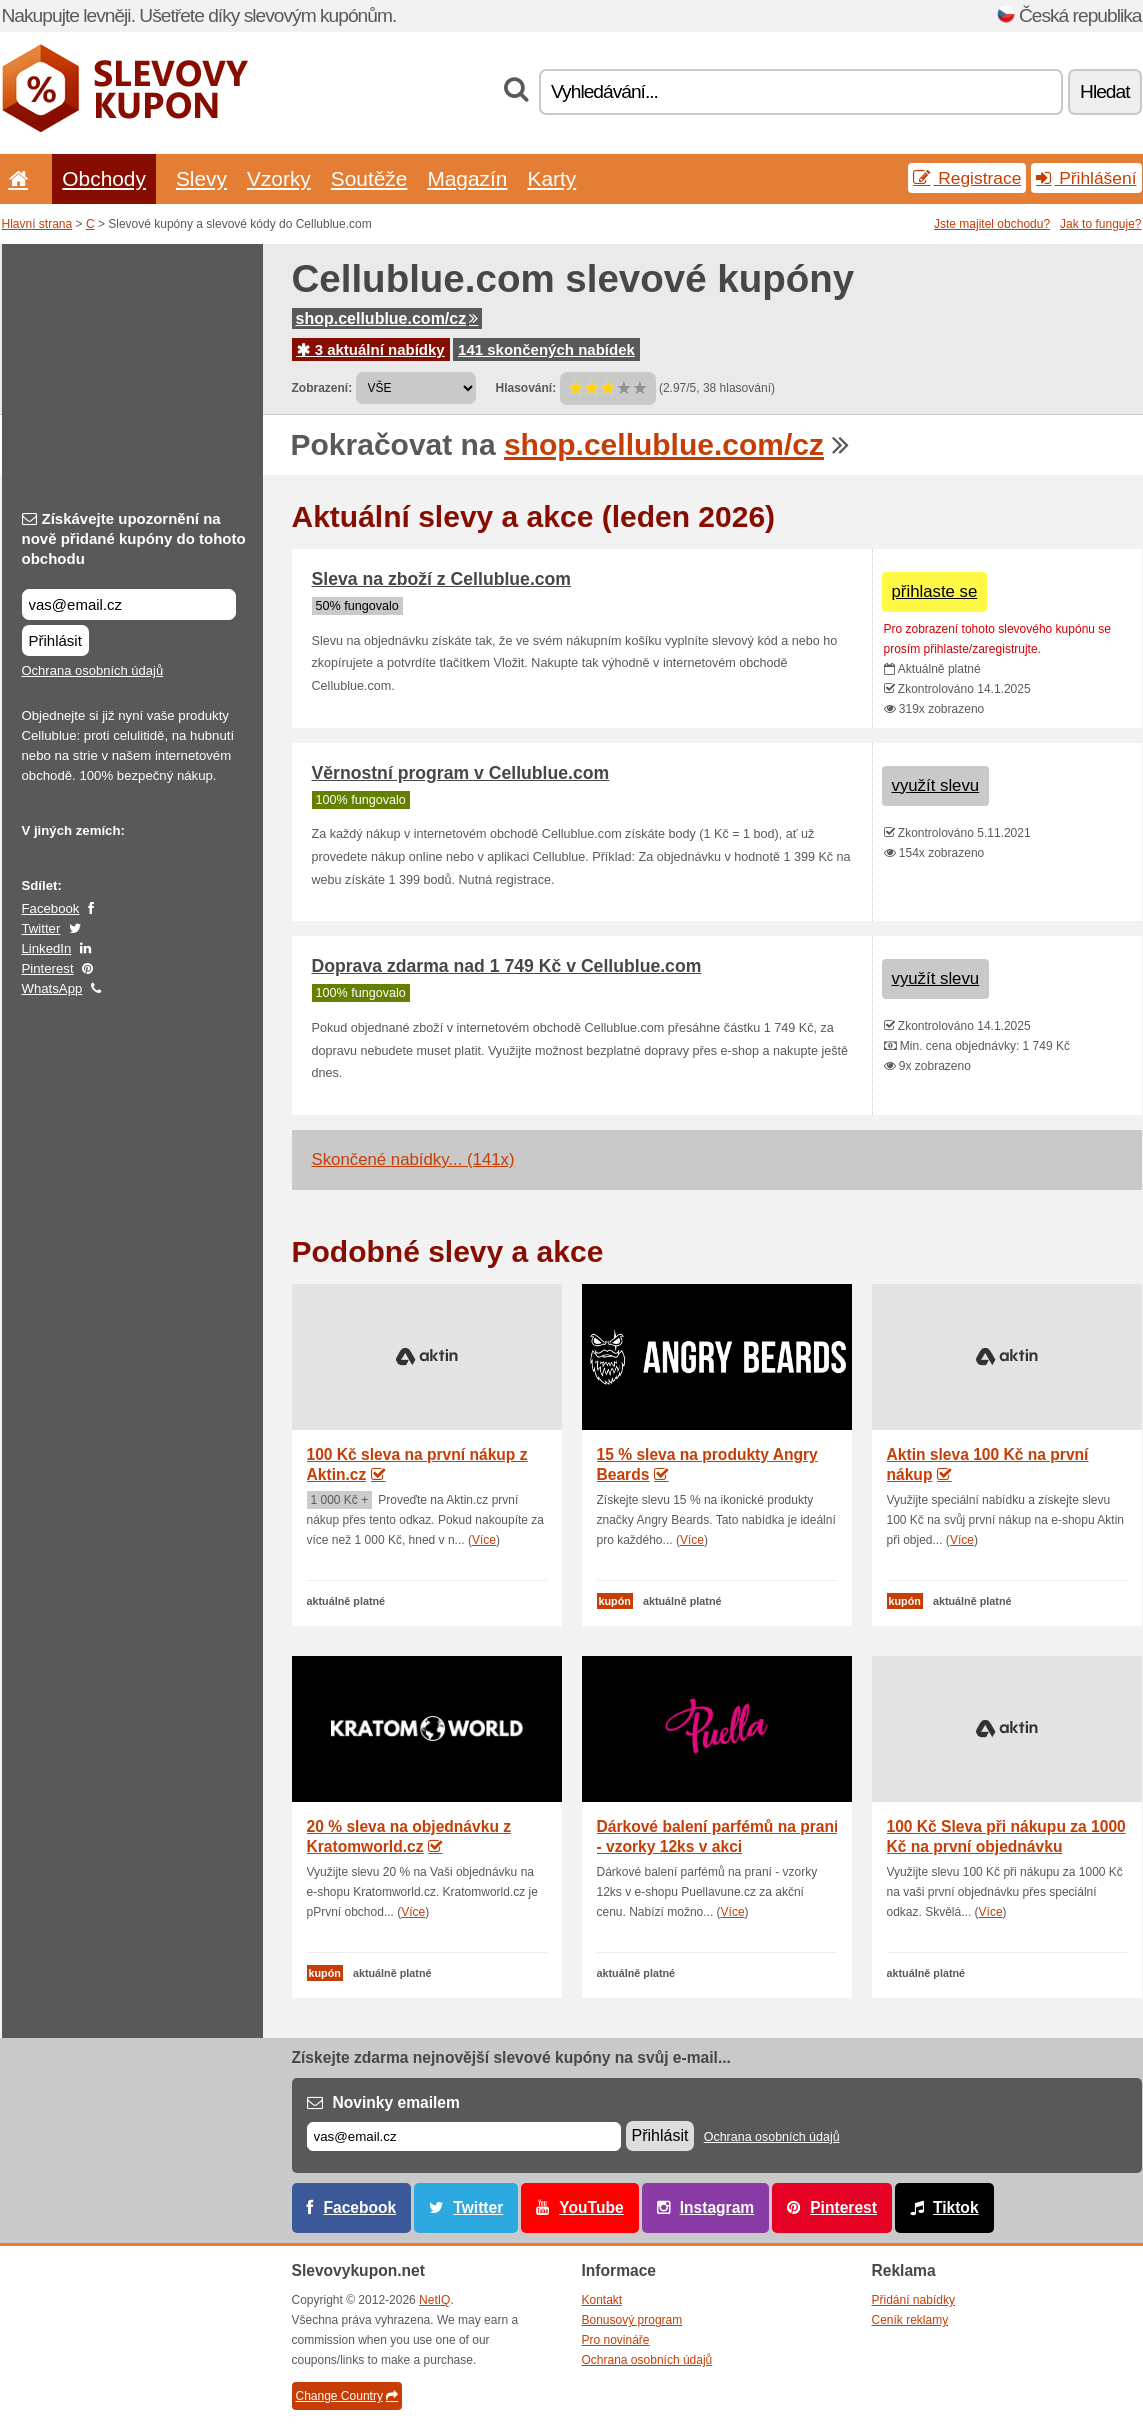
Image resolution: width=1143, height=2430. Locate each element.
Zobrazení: (322, 388)
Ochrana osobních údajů (93, 670)
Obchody (104, 178)
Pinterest (48, 968)
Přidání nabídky (913, 2300)
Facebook (51, 908)
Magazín (467, 178)
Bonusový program (632, 2320)
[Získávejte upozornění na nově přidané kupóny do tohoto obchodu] (129, 604)
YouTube (591, 2207)
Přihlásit (55, 640)
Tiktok (956, 2207)
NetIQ (434, 2300)
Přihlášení (1086, 178)
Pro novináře (616, 2340)
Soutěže (369, 178)
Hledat (1104, 91)
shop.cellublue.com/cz (387, 318)
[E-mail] (464, 2136)
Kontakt (602, 2300)
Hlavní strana (37, 224)
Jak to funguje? (1100, 224)
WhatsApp (52, 988)
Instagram (717, 2207)
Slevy (201, 178)
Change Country (347, 2396)
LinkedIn (47, 948)
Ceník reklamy (910, 2320)
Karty (551, 178)
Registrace (967, 178)
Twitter (41, 928)
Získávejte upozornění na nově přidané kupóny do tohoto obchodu (134, 538)
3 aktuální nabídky (371, 349)
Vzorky (279, 178)
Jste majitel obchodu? (992, 224)
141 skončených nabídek (546, 349)
